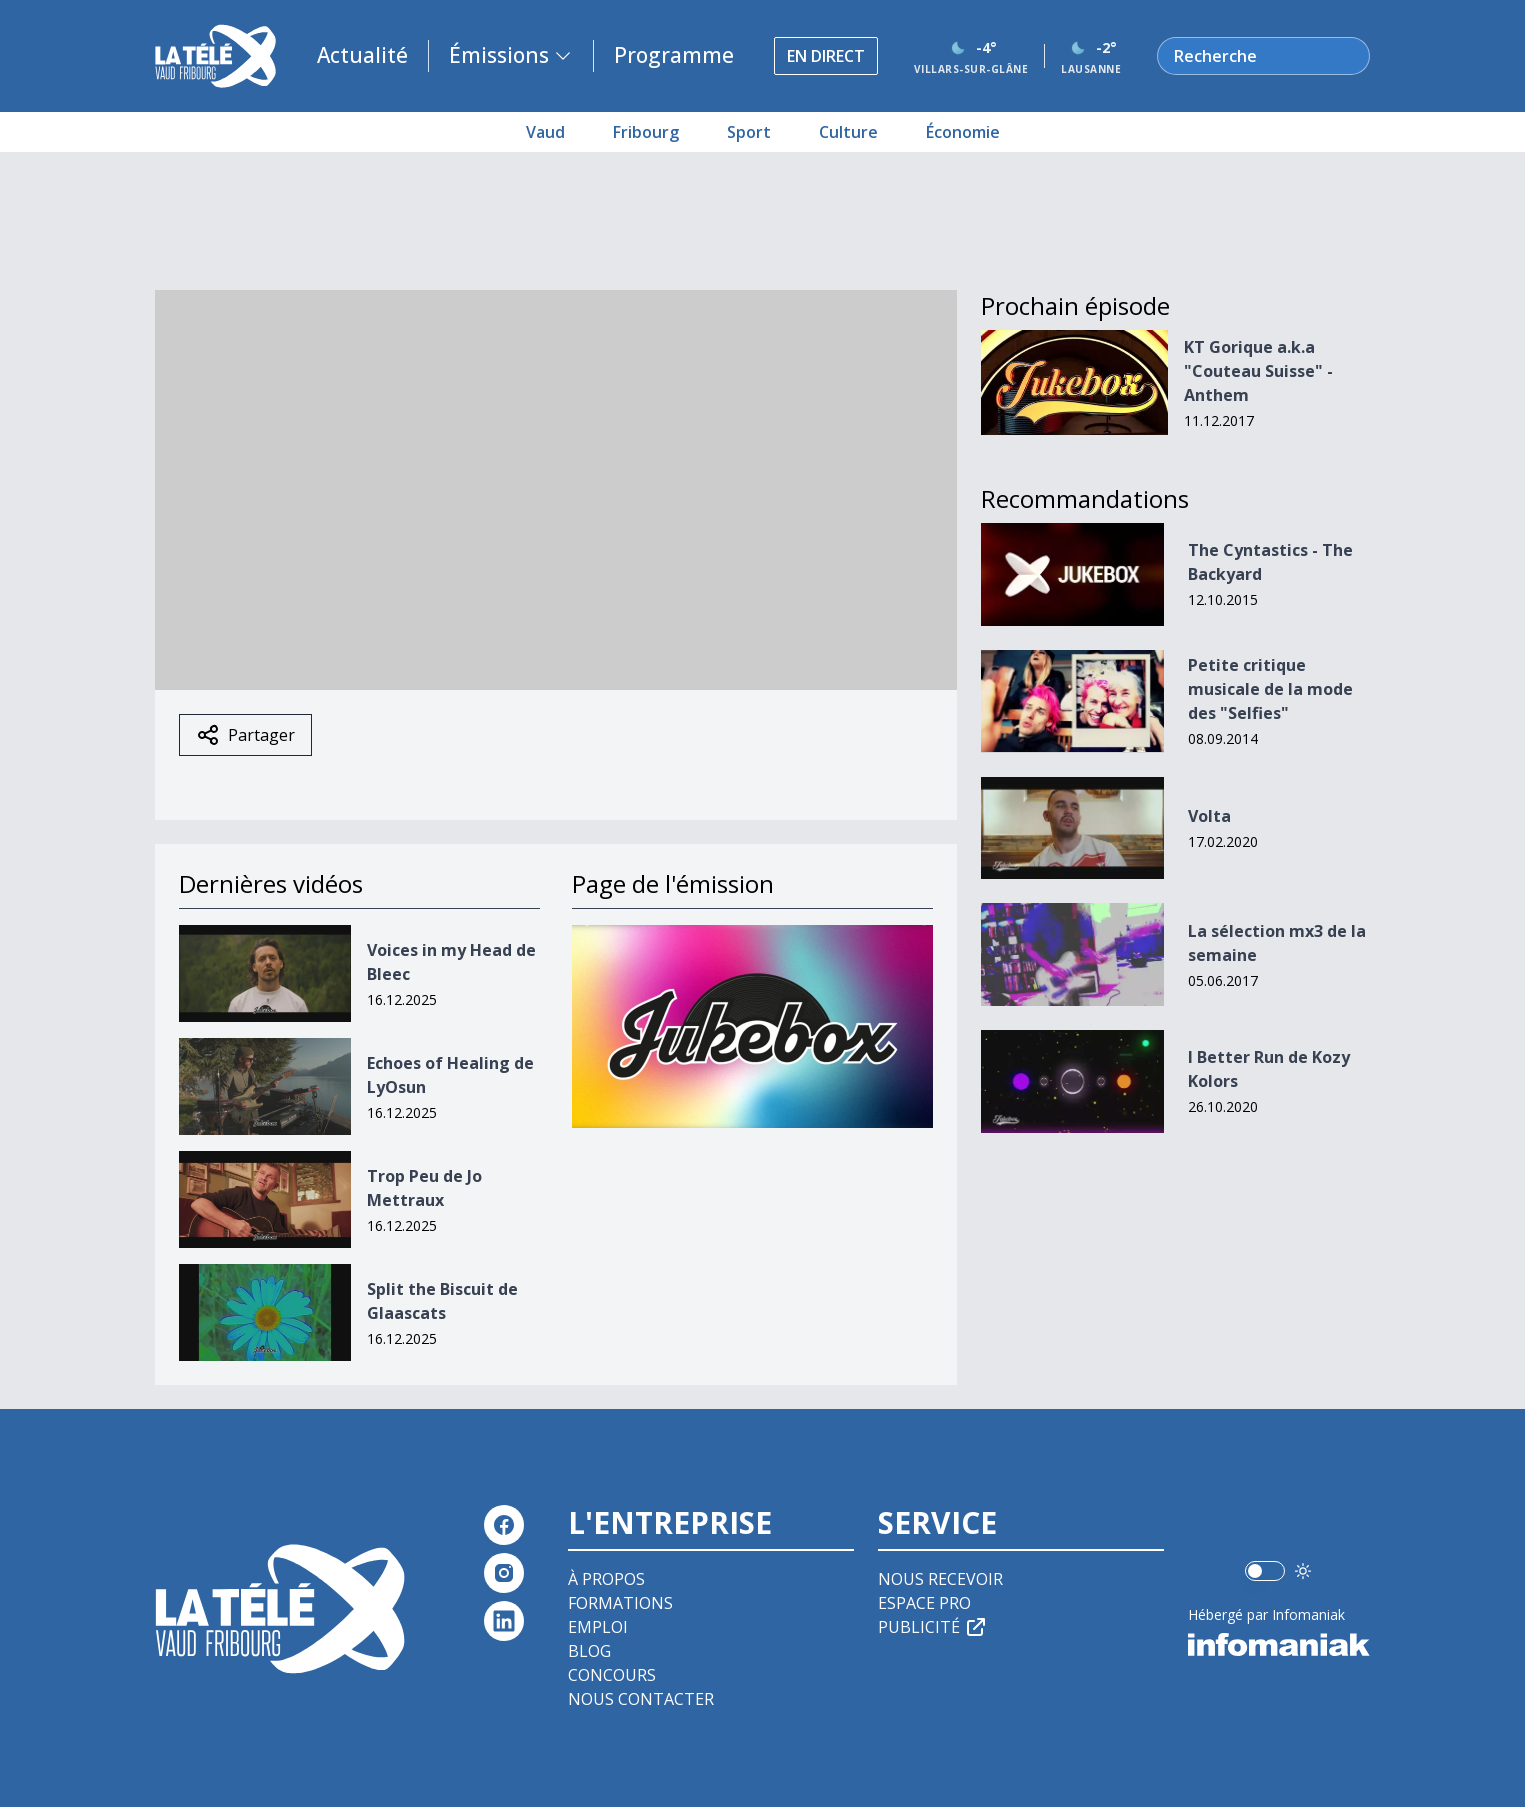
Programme (674, 55)
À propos (606, 1579)
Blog (589, 1651)
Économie (963, 132)
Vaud (545, 132)
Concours (612, 1675)
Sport (749, 132)
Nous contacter (641, 1699)
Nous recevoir (940, 1579)
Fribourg (646, 132)
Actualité (362, 55)
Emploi (598, 1627)
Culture (848, 132)
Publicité (933, 1627)
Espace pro (924, 1603)
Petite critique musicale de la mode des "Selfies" (1270, 689)
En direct (826, 56)
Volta (1209, 816)
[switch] (1265, 1571)
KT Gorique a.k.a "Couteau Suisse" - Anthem (1258, 371)
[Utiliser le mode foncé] (1303, 1571)
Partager (245, 735)
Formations (620, 1603)
